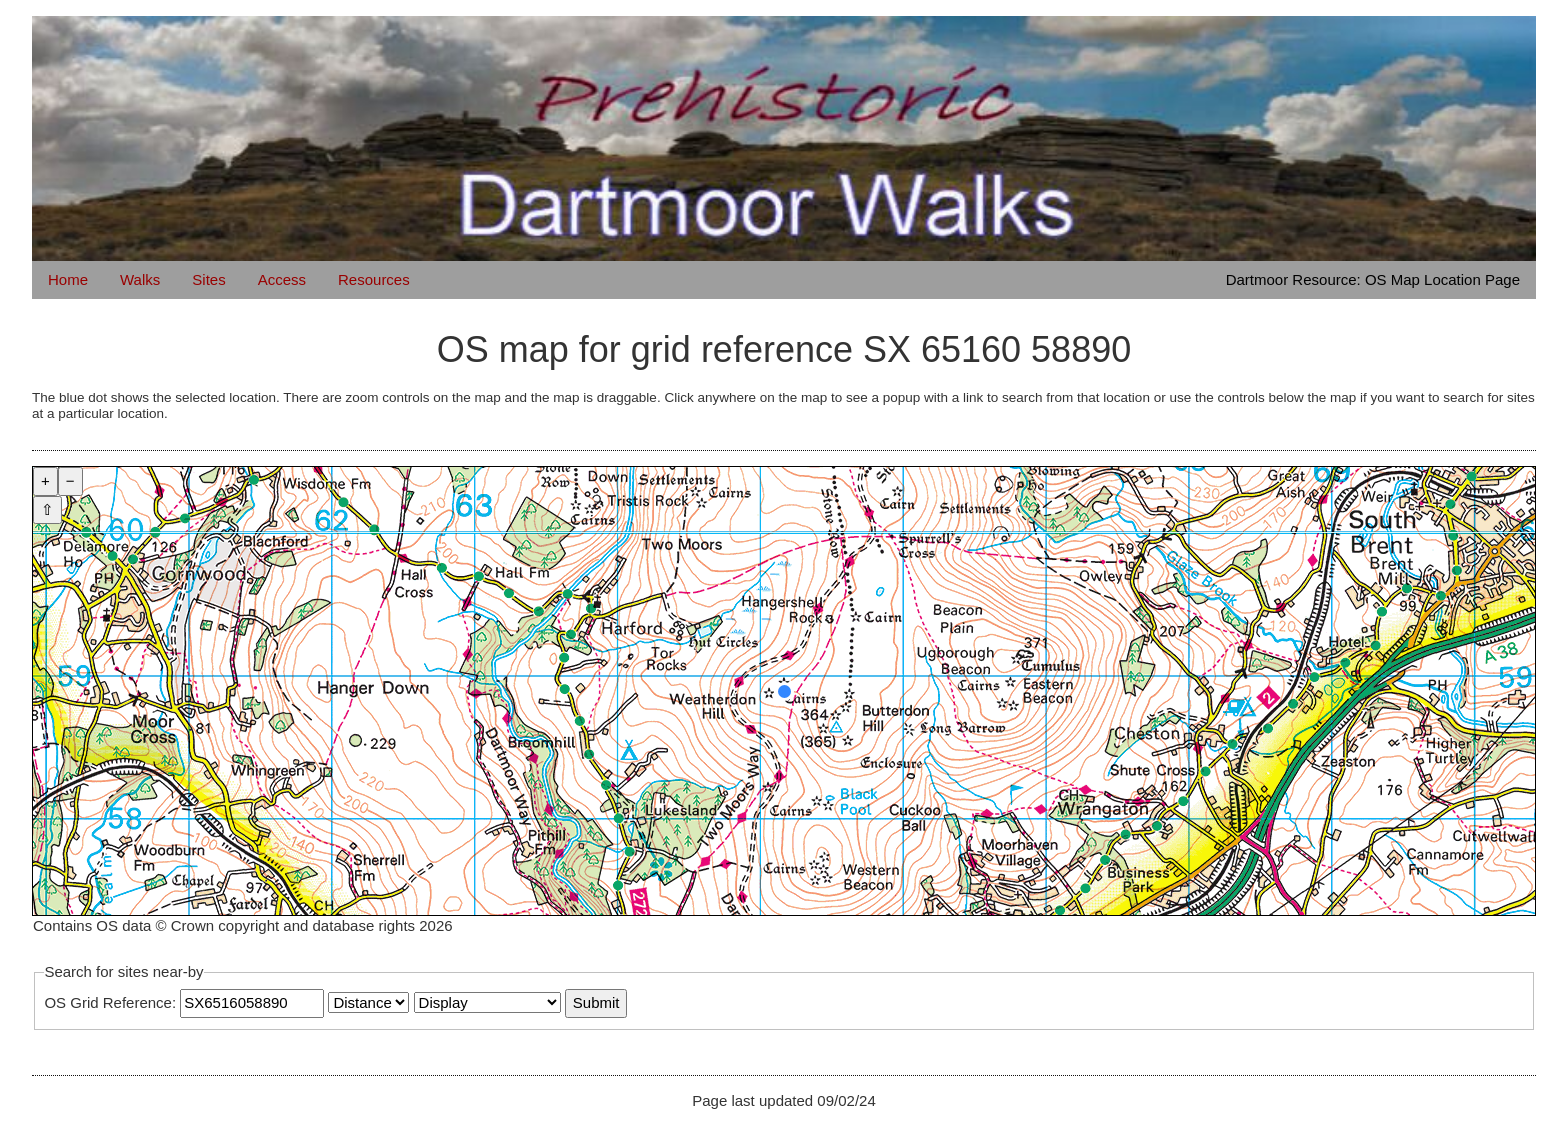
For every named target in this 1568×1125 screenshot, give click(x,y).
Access (282, 279)
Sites (208, 279)
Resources (374, 279)
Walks (140, 279)
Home (68, 279)
